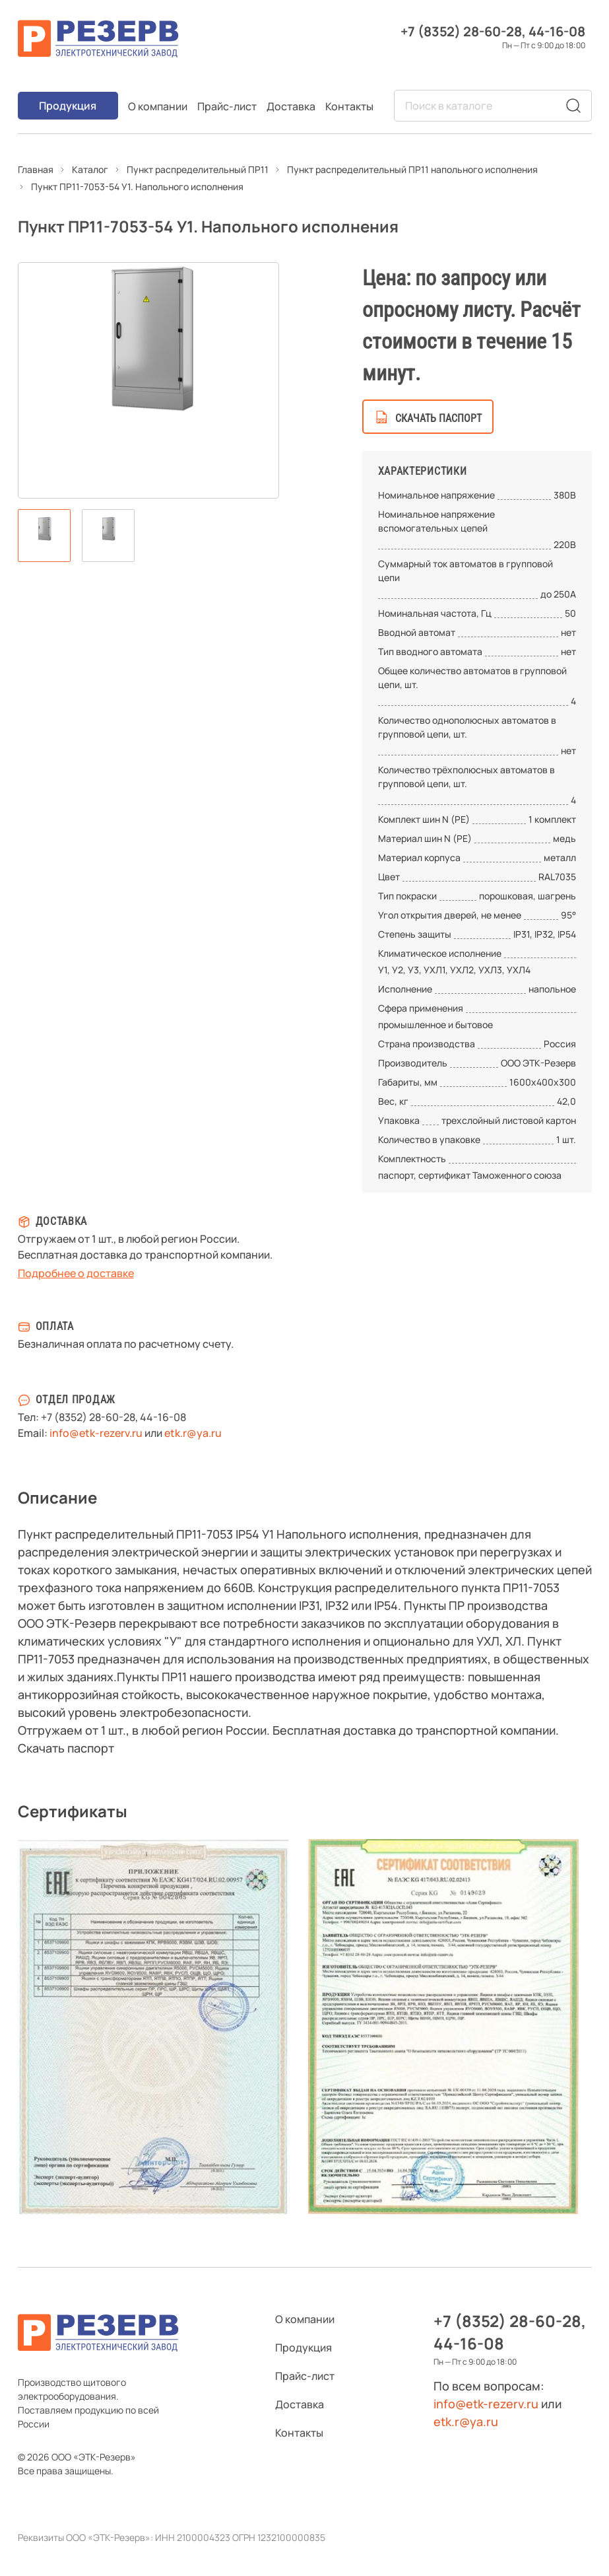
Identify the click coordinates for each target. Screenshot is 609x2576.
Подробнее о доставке (76, 1273)
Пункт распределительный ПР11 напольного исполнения (412, 169)
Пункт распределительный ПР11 (198, 169)
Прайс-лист (227, 106)
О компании (157, 106)
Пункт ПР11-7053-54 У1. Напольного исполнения (137, 186)
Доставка (291, 106)
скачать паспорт (438, 418)
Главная (35, 169)
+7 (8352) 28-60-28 (461, 31)
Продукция (67, 105)
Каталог (90, 169)
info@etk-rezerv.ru (96, 1433)
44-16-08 (557, 31)
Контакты (349, 106)
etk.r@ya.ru (193, 1433)
